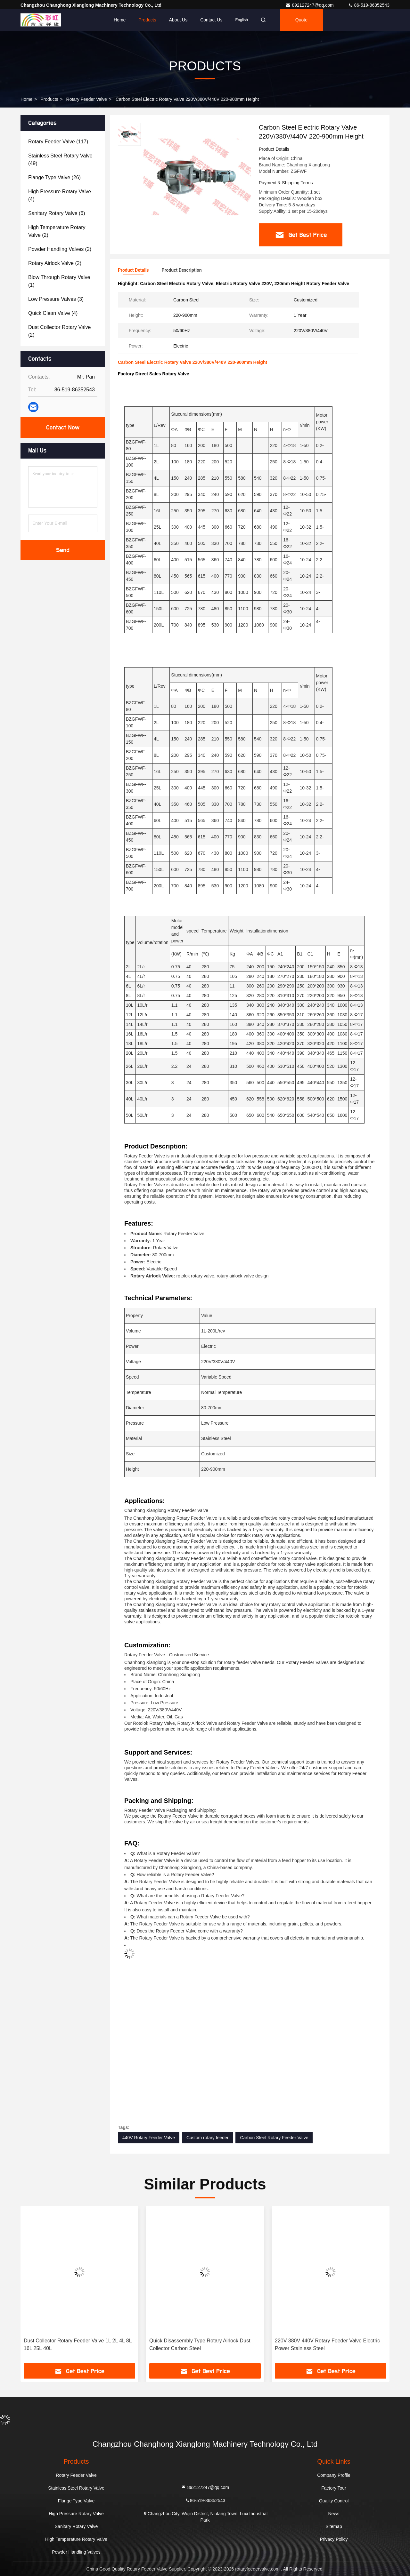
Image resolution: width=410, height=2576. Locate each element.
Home (120, 19)
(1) (59, 281)
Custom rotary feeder (207, 2137)
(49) (60, 159)
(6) (56, 213)
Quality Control (334, 2500)
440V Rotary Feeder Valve (148, 2137)
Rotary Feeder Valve (86, 99)
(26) (54, 177)
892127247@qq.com (310, 5)
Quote (301, 19)
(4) (59, 195)
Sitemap (333, 2526)
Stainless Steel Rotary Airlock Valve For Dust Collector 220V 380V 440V (75, 2344)
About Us (178, 19)
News (333, 2513)
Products (147, 19)
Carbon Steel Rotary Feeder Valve (274, 2137)
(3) (56, 299)
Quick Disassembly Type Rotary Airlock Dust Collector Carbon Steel (325, 2344)
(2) (56, 231)
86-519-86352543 (369, 5)
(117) (58, 141)
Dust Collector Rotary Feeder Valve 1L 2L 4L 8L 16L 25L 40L (203, 2344)
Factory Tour (333, 2488)
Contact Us (211, 19)
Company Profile (333, 2475)
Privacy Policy (334, 2539)
